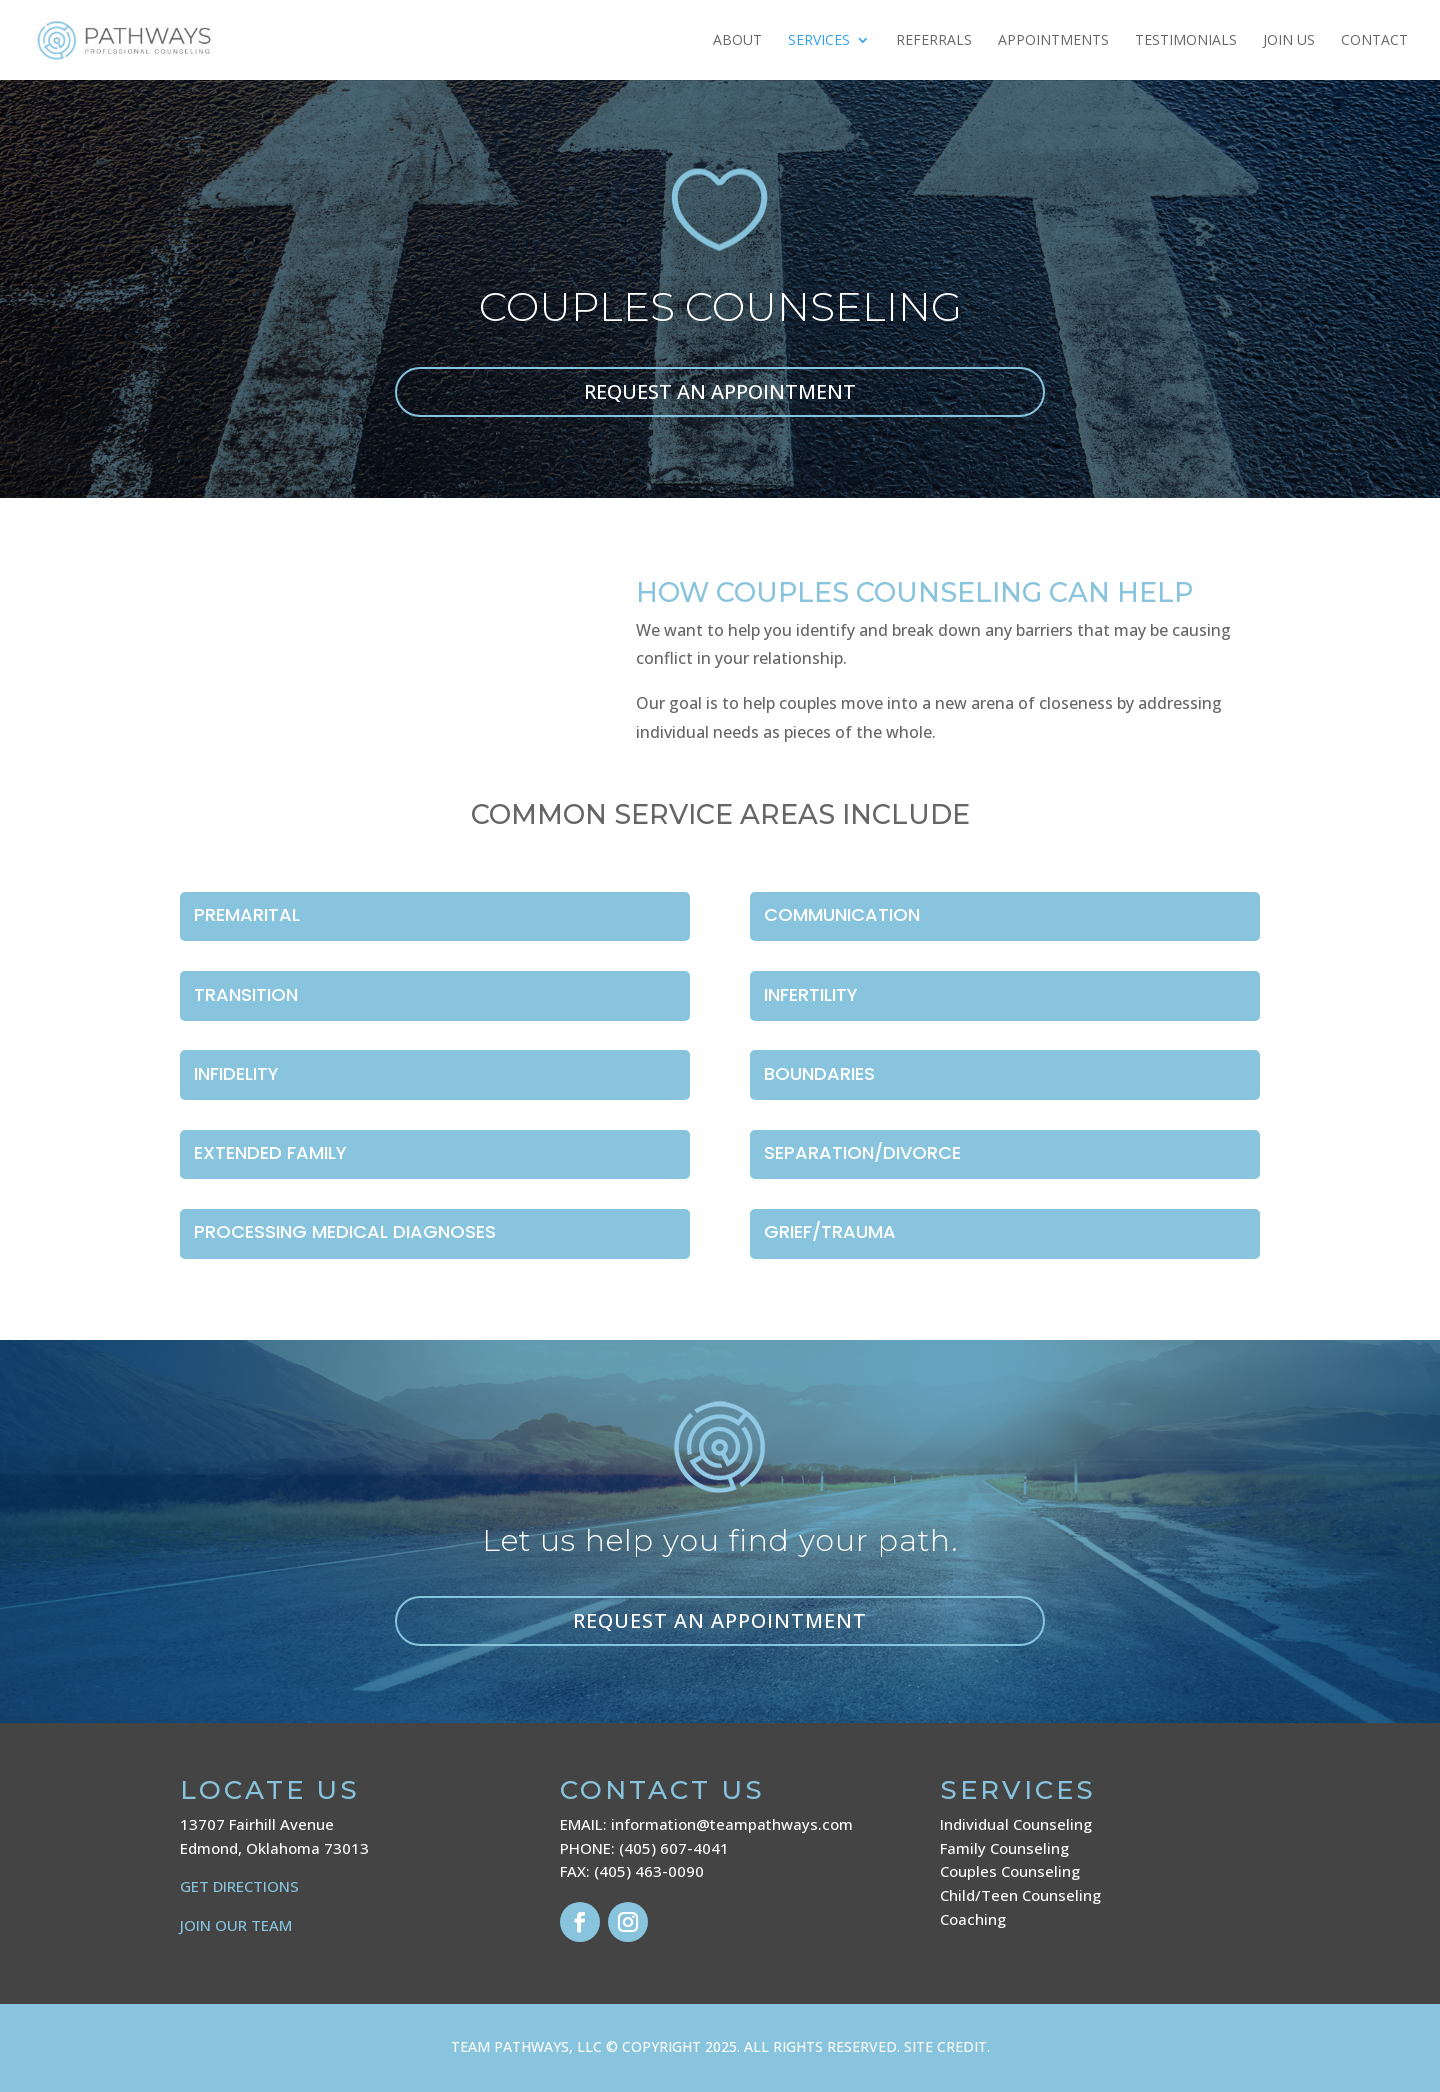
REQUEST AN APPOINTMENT (720, 391)
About (737, 41)
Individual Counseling (1016, 1824)
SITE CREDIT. (947, 2046)
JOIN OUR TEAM (236, 1925)
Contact (1374, 41)
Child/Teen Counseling (1020, 1895)
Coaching (973, 1919)
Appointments (1053, 41)
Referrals (934, 41)
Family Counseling (1004, 1848)
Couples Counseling (1010, 1871)
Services (819, 41)
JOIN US (1289, 41)
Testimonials (1186, 41)
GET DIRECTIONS (239, 1886)
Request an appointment (720, 1620)
